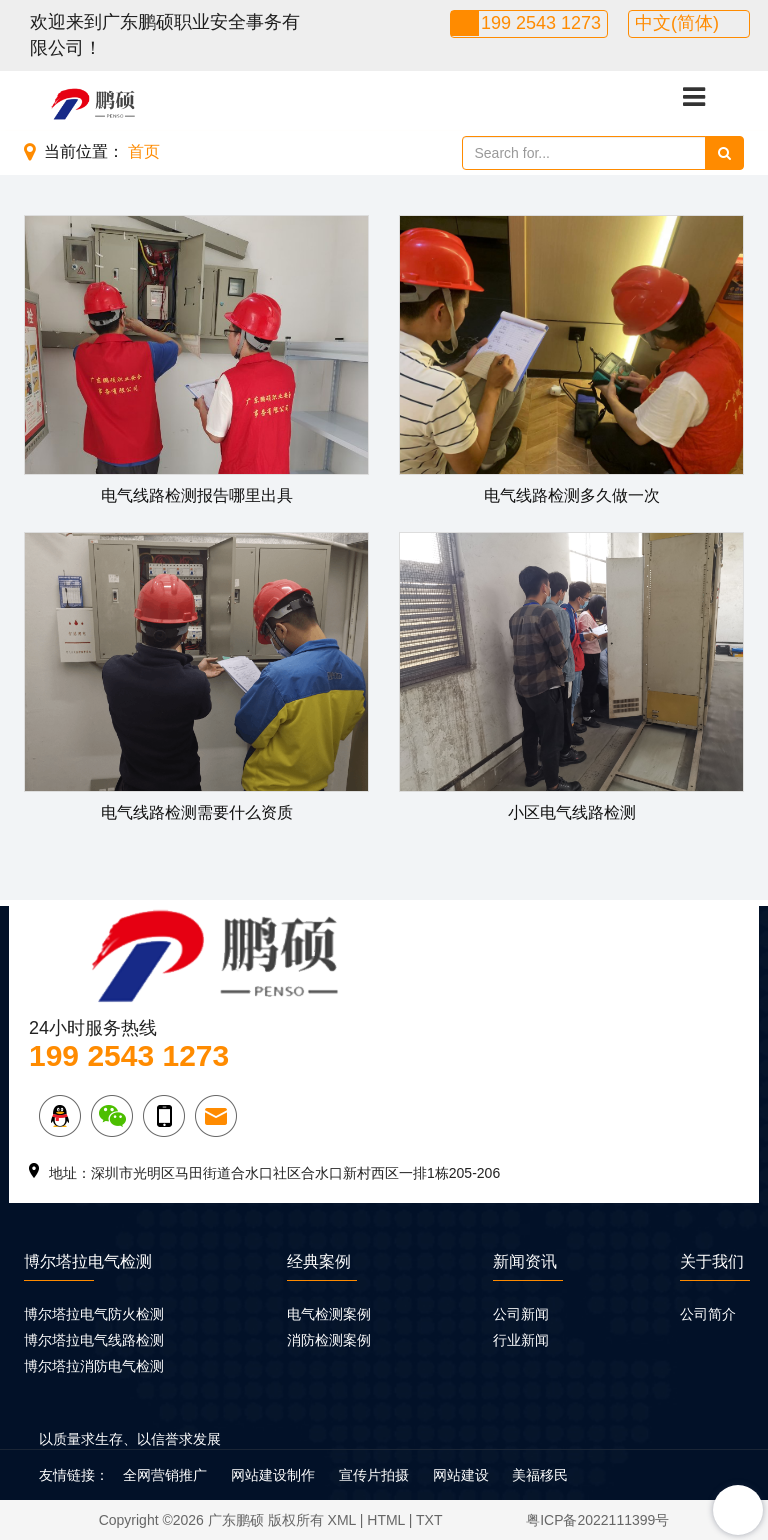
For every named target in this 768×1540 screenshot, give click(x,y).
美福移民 (540, 1475)
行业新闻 (521, 1340)
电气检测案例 (329, 1314)
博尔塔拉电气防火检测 (94, 1314)
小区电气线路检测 (572, 812)
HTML (386, 1520)
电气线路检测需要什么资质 (197, 812)
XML (342, 1520)
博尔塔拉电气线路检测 (94, 1340)
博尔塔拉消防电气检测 (94, 1366)
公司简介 (708, 1314)
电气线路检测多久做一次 (572, 495)
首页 (144, 151)
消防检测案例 (329, 1340)
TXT (429, 1520)
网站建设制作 (273, 1475)
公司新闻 (521, 1314)
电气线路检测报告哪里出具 (197, 495)
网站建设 (461, 1475)
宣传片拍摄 (374, 1475)
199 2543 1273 (541, 23)
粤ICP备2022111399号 (597, 1520)
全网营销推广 (165, 1475)
